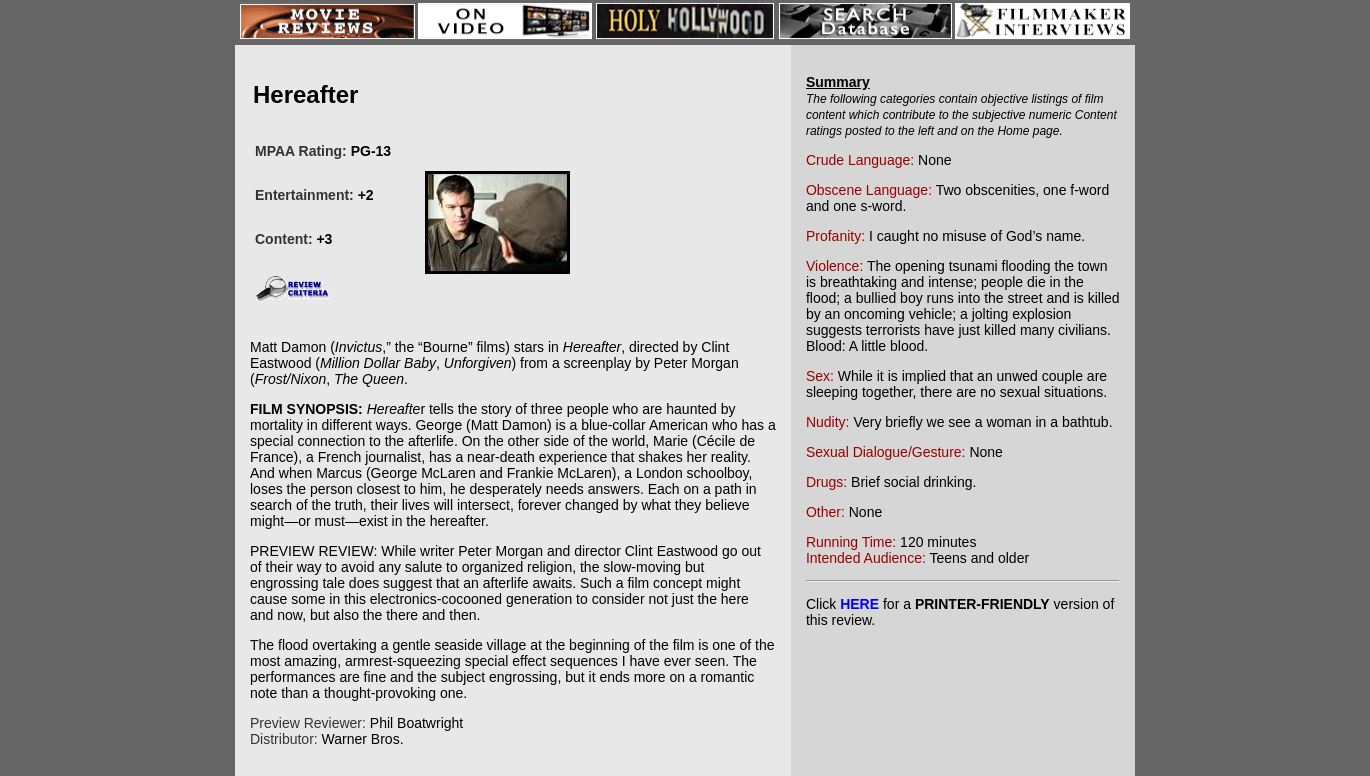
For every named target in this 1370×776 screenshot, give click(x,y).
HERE (859, 604)
